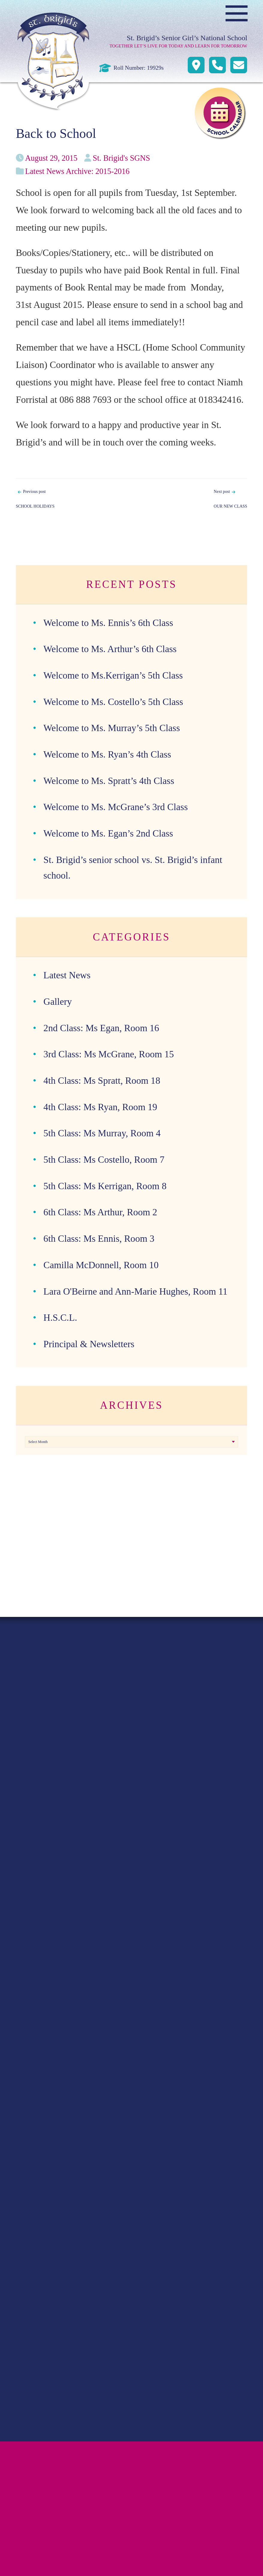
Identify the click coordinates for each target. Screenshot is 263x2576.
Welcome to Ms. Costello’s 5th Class (113, 702)
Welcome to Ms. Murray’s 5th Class (111, 728)
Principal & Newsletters (88, 1344)
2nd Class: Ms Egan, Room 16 (101, 1028)
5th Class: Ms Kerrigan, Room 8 (104, 1186)
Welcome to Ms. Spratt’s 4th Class (108, 781)
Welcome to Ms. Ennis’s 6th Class (108, 623)
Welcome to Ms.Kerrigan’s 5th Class (113, 675)
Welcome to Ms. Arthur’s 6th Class (110, 649)
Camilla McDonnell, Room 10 (101, 1265)
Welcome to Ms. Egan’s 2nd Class (108, 833)
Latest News (67, 975)
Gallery (57, 1001)
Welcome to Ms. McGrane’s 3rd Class (115, 807)
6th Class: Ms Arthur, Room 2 (100, 1212)
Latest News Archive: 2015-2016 (77, 171)
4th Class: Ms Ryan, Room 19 (100, 1107)
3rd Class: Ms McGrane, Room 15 (108, 1054)
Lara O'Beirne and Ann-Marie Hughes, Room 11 (135, 1291)
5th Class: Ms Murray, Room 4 (102, 1133)
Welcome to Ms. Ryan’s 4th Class (107, 754)
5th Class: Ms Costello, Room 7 (103, 1159)
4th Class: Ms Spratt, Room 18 (101, 1080)
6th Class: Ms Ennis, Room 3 (98, 1238)
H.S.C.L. (60, 1317)
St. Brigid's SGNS (121, 158)
